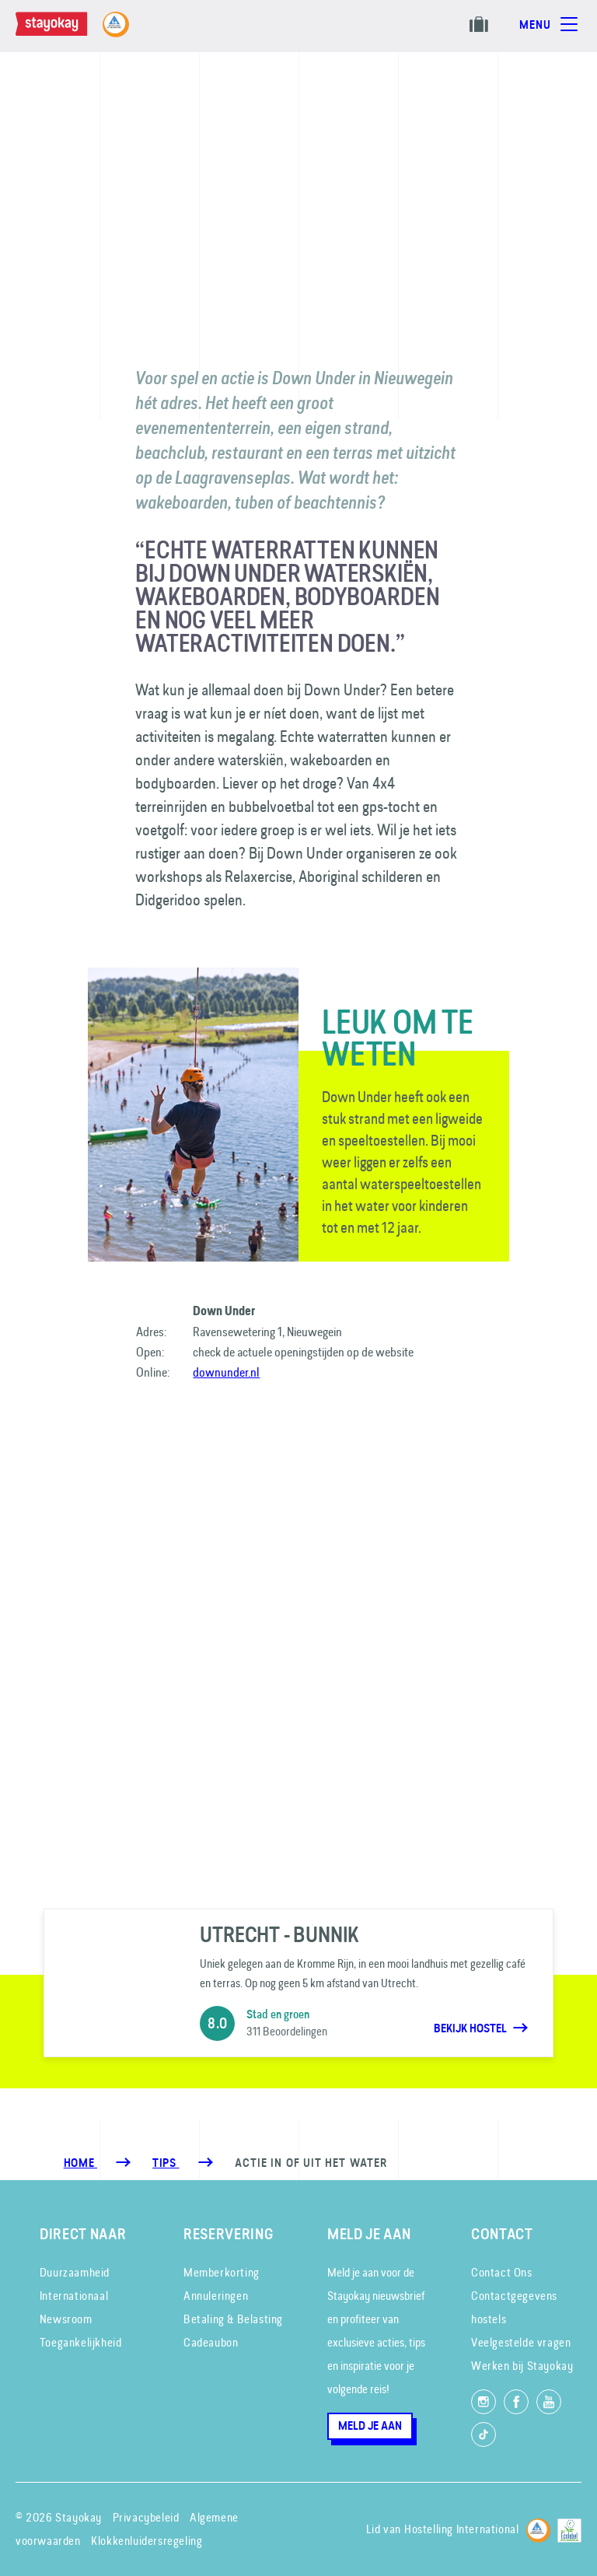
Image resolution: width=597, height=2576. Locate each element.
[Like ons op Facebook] (516, 2401)
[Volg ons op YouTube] (548, 2401)
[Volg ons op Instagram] (483, 2401)
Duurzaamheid (75, 2272)
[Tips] (165, 2163)
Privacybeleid (146, 2517)
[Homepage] (67, 32)
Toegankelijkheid (81, 2342)
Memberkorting (221, 2272)
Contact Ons (501, 2272)
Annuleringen (215, 2295)
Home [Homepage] (80, 2163)
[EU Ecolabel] (569, 2528)
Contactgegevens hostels (514, 2307)
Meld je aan (370, 2426)
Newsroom (66, 2319)
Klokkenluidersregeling (146, 2540)
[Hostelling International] (538, 2528)
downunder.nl (226, 1372)
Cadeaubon (210, 2342)
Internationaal (74, 2295)
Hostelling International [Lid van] (461, 2529)
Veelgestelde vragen (521, 2342)
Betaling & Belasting (233, 2319)
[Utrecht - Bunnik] (298, 1983)
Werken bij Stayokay (522, 2365)
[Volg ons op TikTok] (483, 2434)
